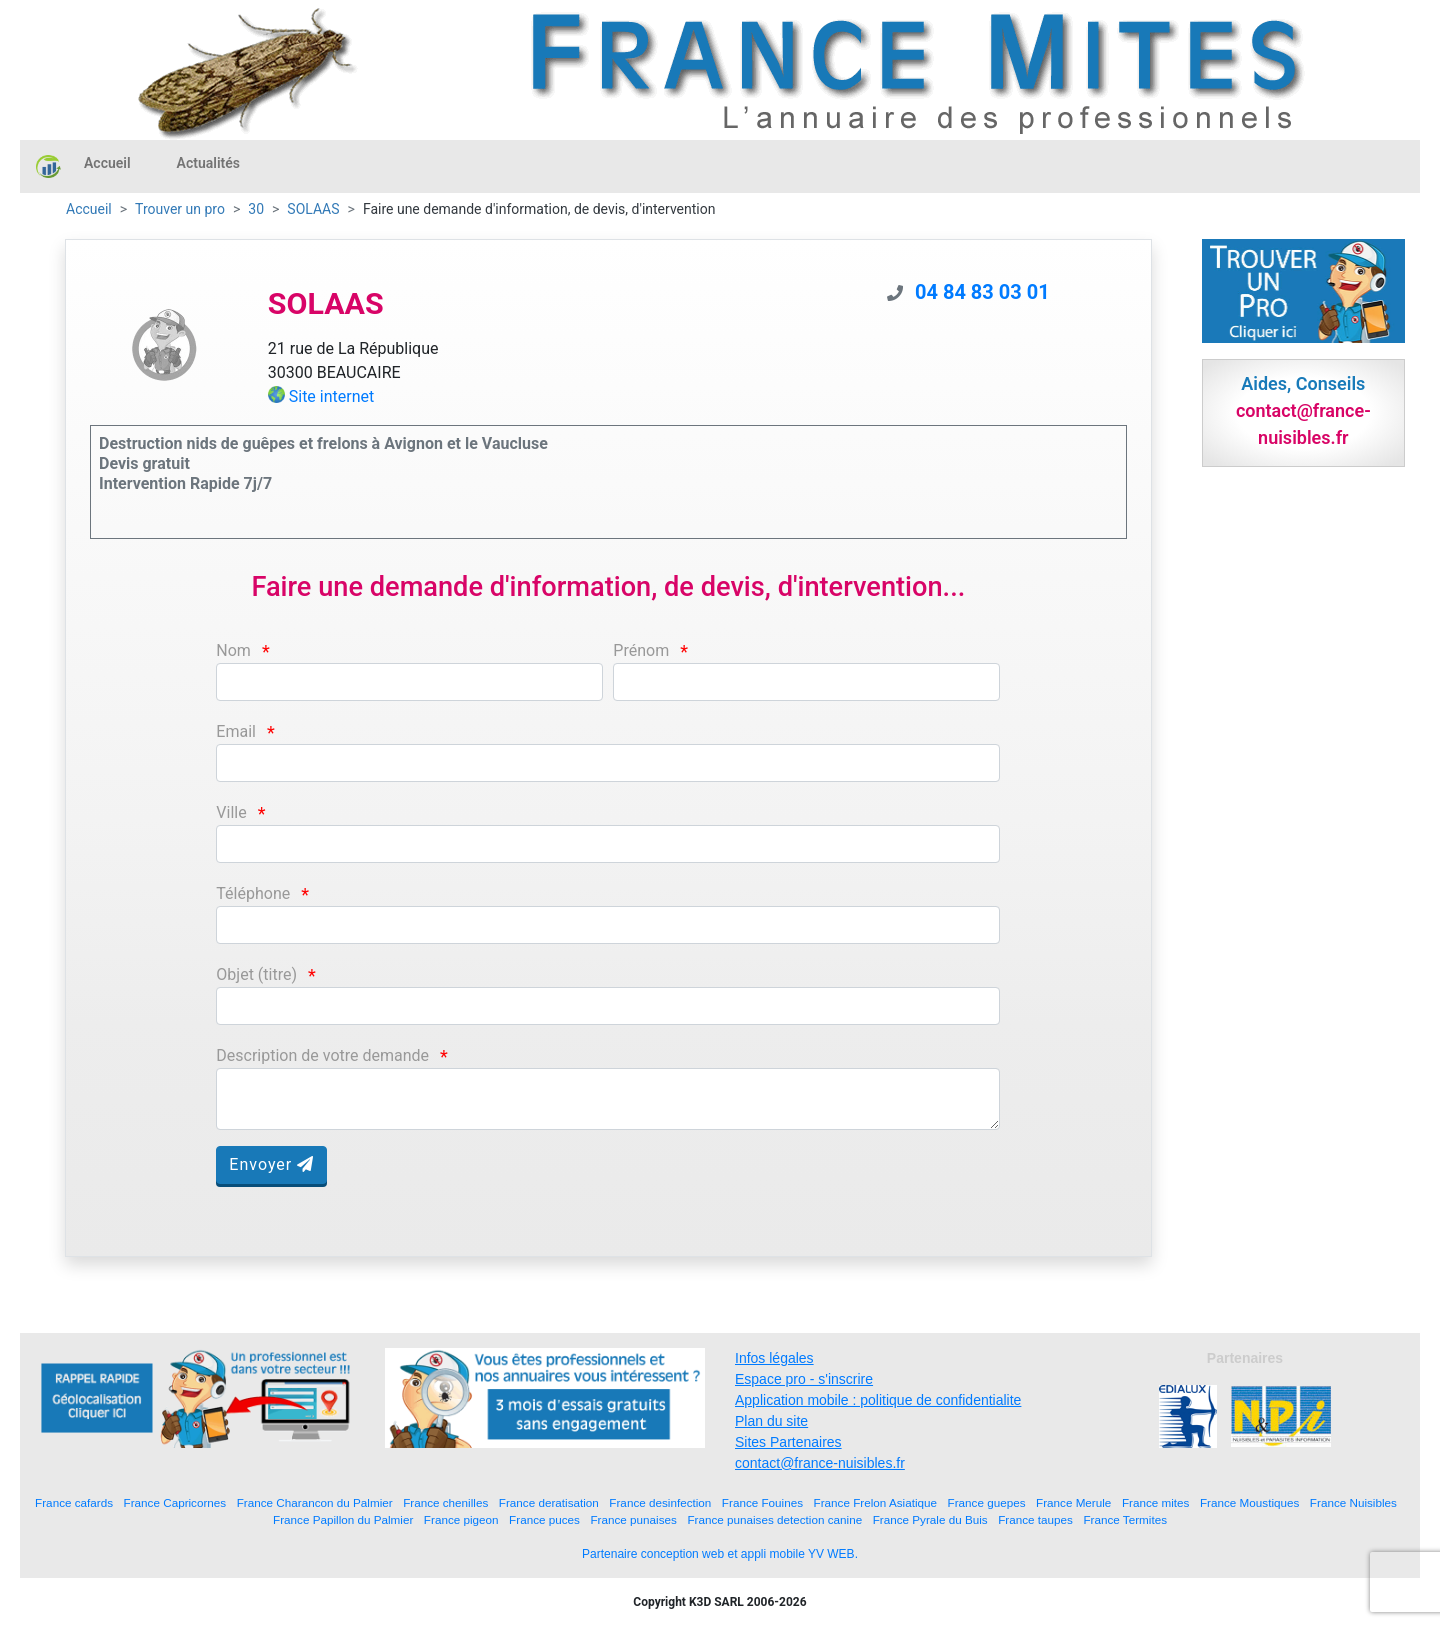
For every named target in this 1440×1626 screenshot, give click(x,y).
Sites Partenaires (788, 1442)
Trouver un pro (180, 209)
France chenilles (445, 1502)
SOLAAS (313, 209)
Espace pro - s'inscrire (804, 1379)
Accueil (107, 163)
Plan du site (771, 1421)
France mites (1156, 1502)
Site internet (332, 396)
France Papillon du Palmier (343, 1519)
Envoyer (271, 1164)
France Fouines (762, 1502)
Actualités (208, 163)
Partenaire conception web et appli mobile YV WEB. (720, 1554)
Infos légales (774, 1358)
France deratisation (549, 1502)
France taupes (1035, 1519)
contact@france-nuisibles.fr (820, 1463)
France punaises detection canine (774, 1519)
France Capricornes (175, 1502)
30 (256, 209)
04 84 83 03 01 (982, 292)
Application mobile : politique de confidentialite (878, 1400)
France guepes (987, 1502)
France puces (544, 1519)
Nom (233, 650)
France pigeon (461, 1519)
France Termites (1125, 1519)
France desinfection (660, 1502)
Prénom (641, 650)
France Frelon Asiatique (875, 1502)
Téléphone (253, 893)
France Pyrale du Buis (930, 1519)
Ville (231, 812)
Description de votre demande (322, 1055)
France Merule (1073, 1502)
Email (236, 731)
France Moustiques (1249, 1502)
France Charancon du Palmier (315, 1502)
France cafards (74, 1502)
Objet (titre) (256, 974)
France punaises (633, 1519)
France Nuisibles (1353, 1502)
